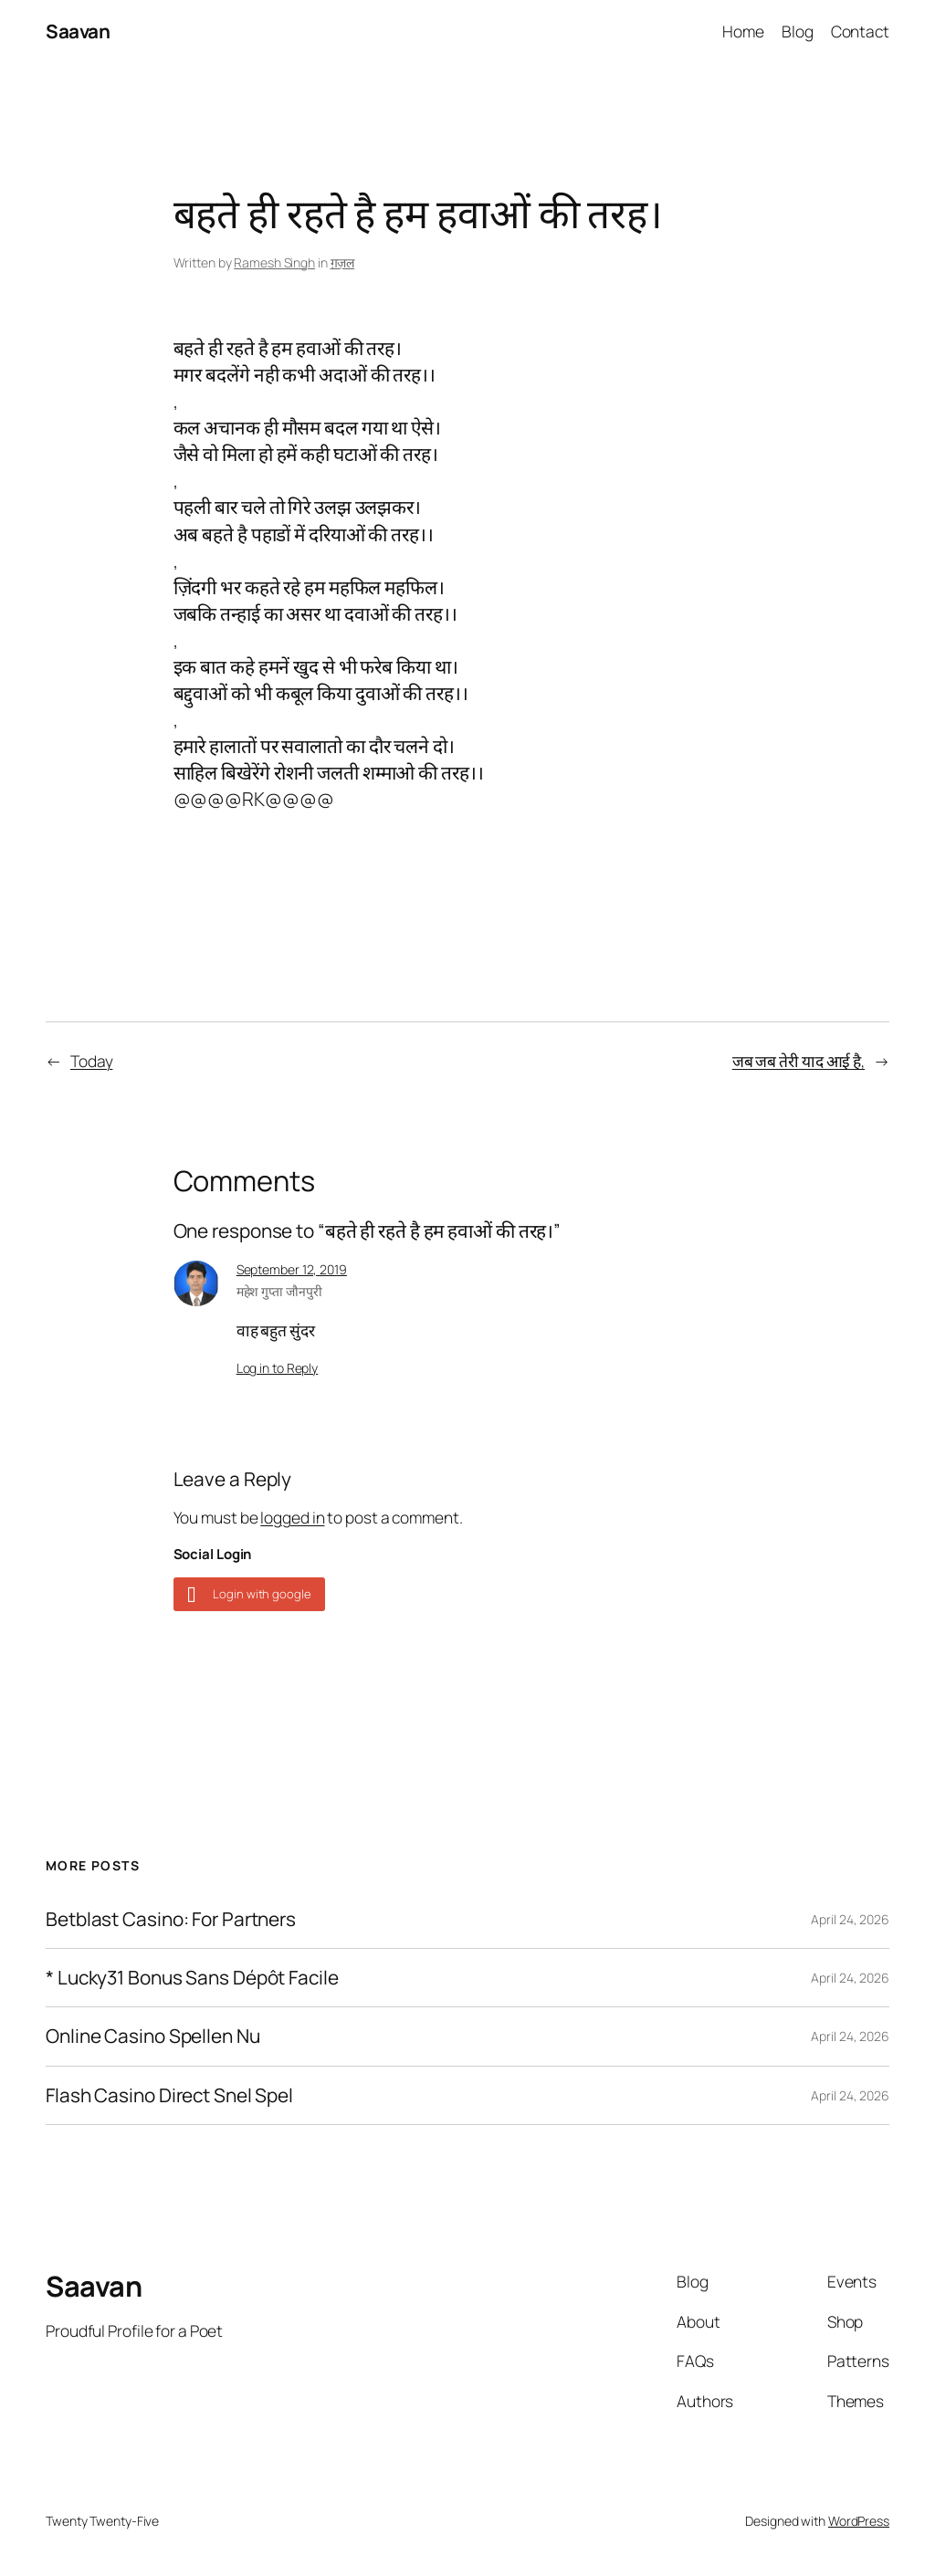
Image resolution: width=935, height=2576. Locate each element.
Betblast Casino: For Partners (171, 1919)
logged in (292, 1517)
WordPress (858, 2520)
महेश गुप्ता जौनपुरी (279, 1291)
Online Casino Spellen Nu (153, 2036)
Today (91, 1061)
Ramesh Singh (274, 262)
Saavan (78, 31)
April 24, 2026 (850, 1919)
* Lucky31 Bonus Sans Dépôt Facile (192, 1977)
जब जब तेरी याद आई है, (798, 1061)
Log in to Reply (277, 1368)
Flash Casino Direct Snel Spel (169, 2095)
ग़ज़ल (343, 262)
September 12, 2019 (291, 1269)
